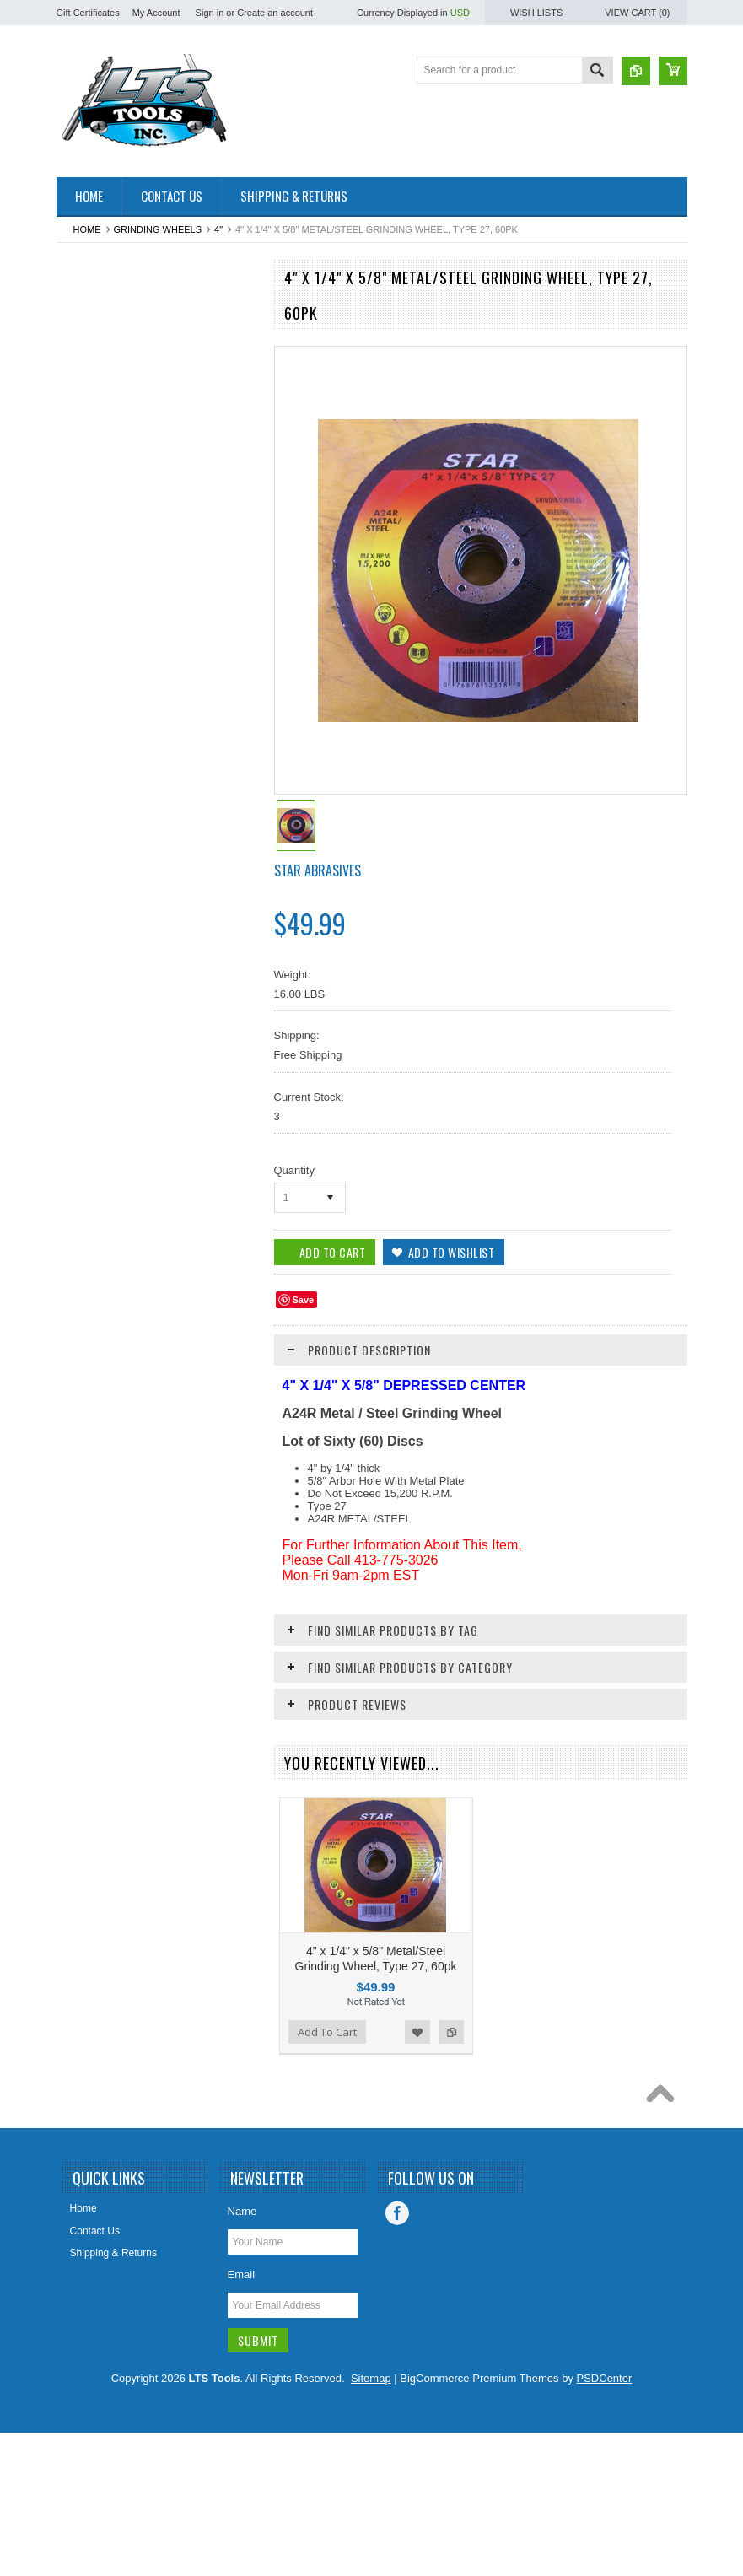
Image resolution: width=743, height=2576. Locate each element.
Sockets (84, 1567)
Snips (78, 1538)
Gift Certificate (98, 824)
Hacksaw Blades (103, 881)
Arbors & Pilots (99, 367)
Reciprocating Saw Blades (125, 1367)
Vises (78, 1739)
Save (304, 1300)
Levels (80, 1053)
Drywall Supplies (103, 767)
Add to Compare (237, 2191)
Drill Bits (84, 738)
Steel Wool (90, 1653)
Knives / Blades (101, 1024)
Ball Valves (90, 424)
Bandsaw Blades (103, 452)
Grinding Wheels (158, 229)
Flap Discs (89, 795)
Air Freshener (96, 338)
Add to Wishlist (203, 2191)
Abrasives (88, 309)
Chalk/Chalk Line (104, 538)
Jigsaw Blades (98, 995)
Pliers (78, 1310)
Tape (77, 1682)
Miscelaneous (96, 1110)
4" (218, 229)
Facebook (397, 2357)
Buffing (81, 481)
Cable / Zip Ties (101, 509)
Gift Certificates (88, 13)
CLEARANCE (96, 624)
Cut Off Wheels (100, 681)
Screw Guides (97, 1425)
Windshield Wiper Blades (122, 1796)
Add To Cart (104, 2191)
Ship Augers (93, 1510)
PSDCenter (605, 2521)
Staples (83, 1624)
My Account (156, 13)
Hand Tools (91, 910)
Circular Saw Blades (111, 595)
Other (78, 1225)
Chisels (82, 567)
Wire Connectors (103, 1853)
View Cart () (637, 13)
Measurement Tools (110, 1081)
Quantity (294, 1170)
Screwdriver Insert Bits (116, 1482)
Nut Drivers (91, 1139)
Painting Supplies (105, 1252)
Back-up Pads (97, 395)
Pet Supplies (94, 1281)
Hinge (79, 939)
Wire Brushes (96, 1824)
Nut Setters (91, 1167)
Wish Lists (536, 13)
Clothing (84, 653)
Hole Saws (90, 967)
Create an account (275, 13)
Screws (82, 1396)
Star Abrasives (317, 870)
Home (87, 229)
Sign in (210, 13)
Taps (76, 1710)
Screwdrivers (95, 1453)
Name (242, 2354)
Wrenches (88, 1882)
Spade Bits (90, 1596)
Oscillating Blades (106, 1196)
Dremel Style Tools (108, 709)
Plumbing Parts (100, 1339)
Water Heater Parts (109, 1767)
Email (242, 2418)
